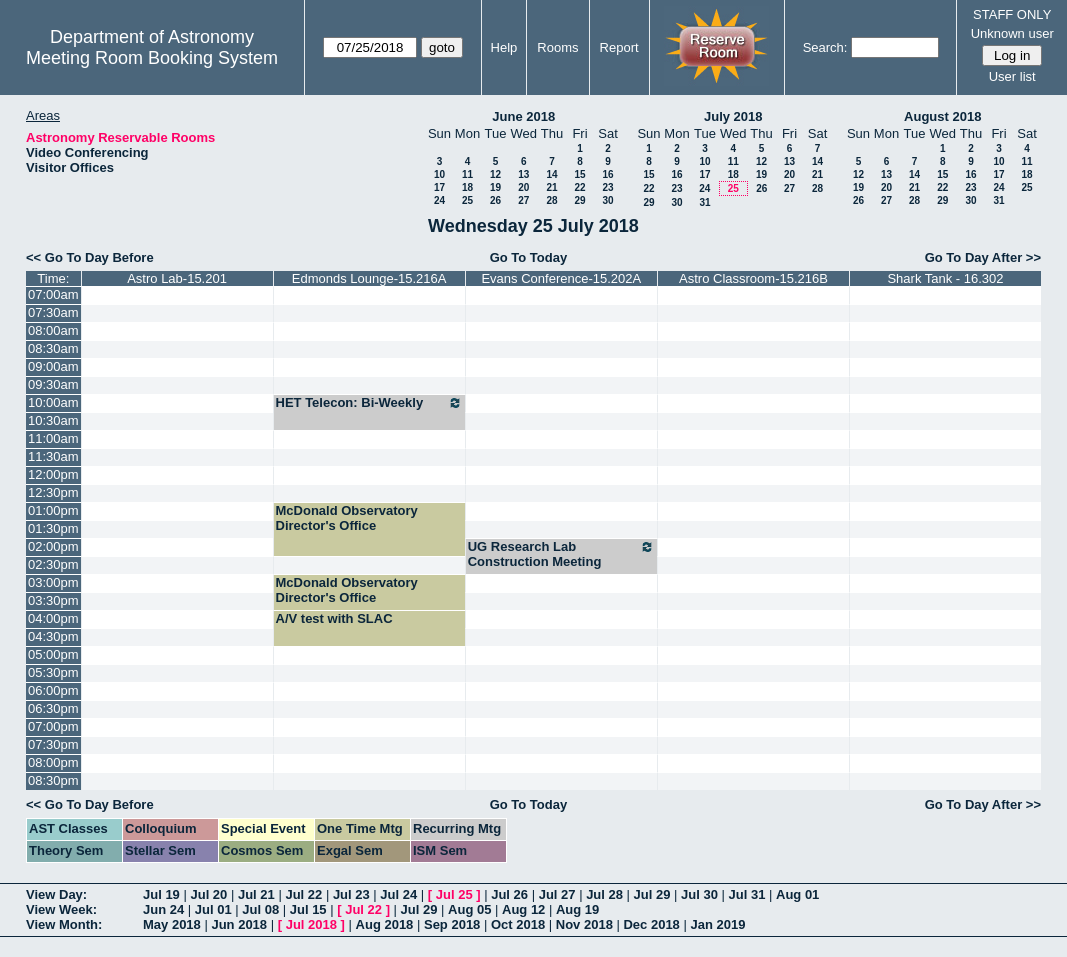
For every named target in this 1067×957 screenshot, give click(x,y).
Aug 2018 (385, 924)
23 (607, 187)
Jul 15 (308, 909)
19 (495, 187)
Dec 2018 (651, 924)
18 (467, 187)
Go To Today (529, 257)
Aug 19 (577, 909)
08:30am (53, 348)
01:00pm (53, 510)
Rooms (557, 47)
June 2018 (523, 116)
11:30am (53, 456)
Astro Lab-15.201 (177, 278)
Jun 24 (163, 909)
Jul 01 (213, 909)
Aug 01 (797, 894)
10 (439, 174)
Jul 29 (652, 894)
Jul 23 (351, 894)
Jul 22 (303, 894)
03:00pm (53, 582)
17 (439, 187)
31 (704, 202)
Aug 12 (523, 909)
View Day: (56, 894)
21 (551, 187)
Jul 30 (699, 894)
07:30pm (53, 744)
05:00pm (53, 654)
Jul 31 (747, 894)
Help (504, 47)
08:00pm (53, 762)
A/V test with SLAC (334, 618)
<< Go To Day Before (90, 257)
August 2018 (942, 116)
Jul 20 (208, 894)
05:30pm (53, 672)
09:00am (53, 366)
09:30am (53, 384)
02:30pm (53, 564)
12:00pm (53, 474)
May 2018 (172, 924)
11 (467, 174)
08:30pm (53, 780)
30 (607, 200)
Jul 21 (256, 894)
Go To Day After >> (983, 257)
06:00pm (53, 690)
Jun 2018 (239, 924)
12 (495, 174)
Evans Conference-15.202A (561, 278)
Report (619, 47)
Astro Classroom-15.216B (753, 278)
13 (523, 174)
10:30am (53, 420)
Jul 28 (604, 894)
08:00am (53, 330)
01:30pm (53, 528)
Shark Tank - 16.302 (945, 278)
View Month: (64, 924)
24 (439, 200)
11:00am (53, 438)
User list (1012, 76)
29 (579, 200)
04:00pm (53, 618)
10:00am (53, 402)
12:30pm (53, 492)
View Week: (61, 909)
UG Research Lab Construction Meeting (561, 554)
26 (495, 200)
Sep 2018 (452, 924)
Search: (825, 47)
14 (551, 174)
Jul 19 (161, 894)
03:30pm (53, 600)
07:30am (53, 312)
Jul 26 (509, 894)
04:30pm (53, 636)
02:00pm (53, 546)
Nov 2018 (584, 924)
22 (579, 187)
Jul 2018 (311, 924)
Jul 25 (454, 894)
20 (523, 187)
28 (551, 200)
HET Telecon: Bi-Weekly (369, 403)
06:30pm (53, 708)
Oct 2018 (518, 924)
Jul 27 (557, 894)
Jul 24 (398, 894)
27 (523, 200)
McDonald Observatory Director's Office (347, 518)
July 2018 (733, 116)
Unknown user (1012, 33)
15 (579, 174)
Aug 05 (469, 909)
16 (607, 174)
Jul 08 (260, 909)
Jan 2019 (717, 924)
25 (467, 200)
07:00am (53, 294)
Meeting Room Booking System (152, 58)
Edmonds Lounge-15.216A (369, 278)
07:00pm (53, 726)
